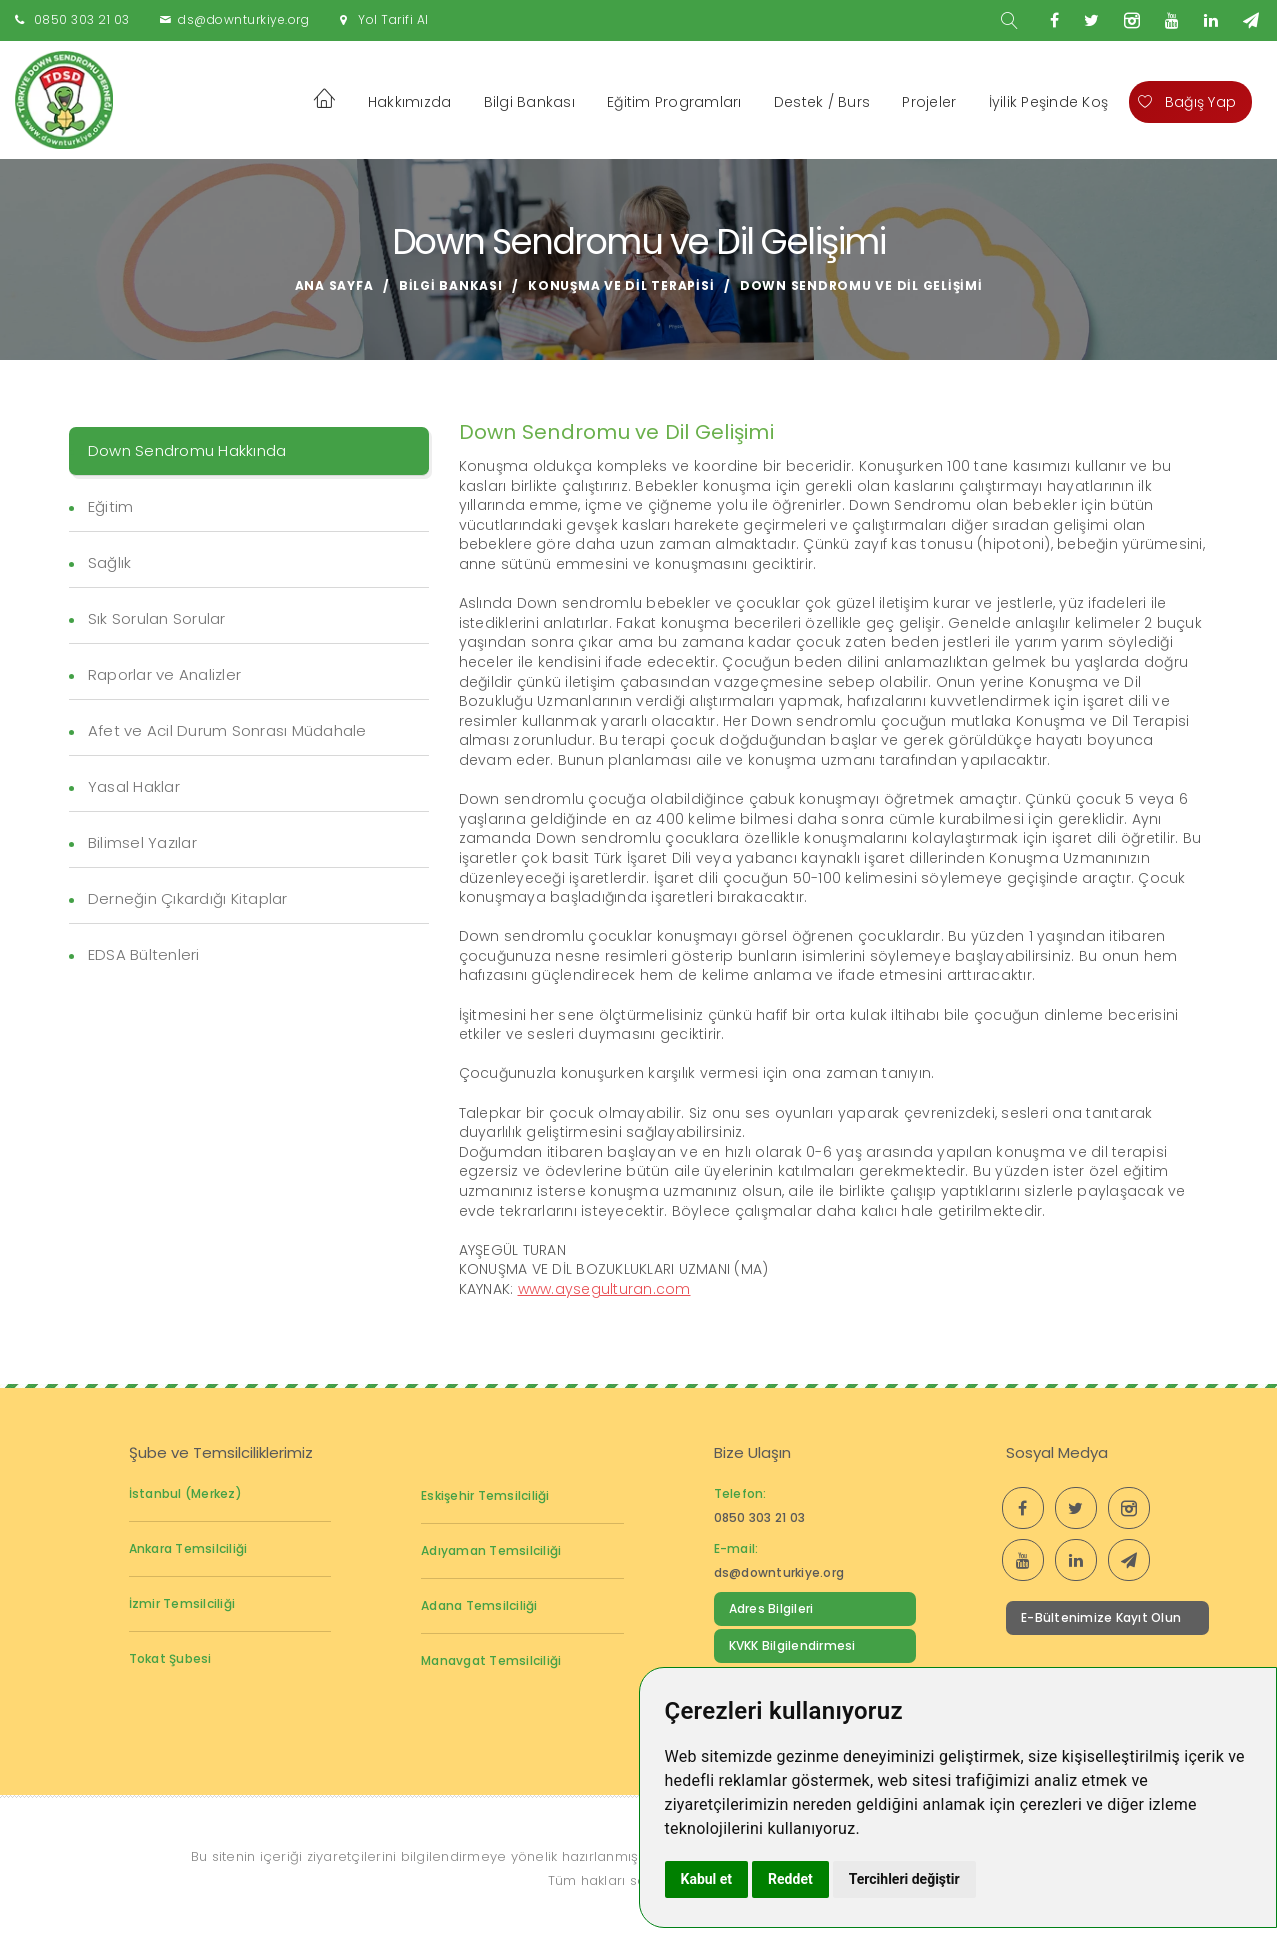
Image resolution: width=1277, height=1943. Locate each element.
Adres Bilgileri (771, 1608)
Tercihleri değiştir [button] (904, 1879)
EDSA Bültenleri (144, 954)
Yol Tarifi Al (393, 19)
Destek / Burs (822, 102)
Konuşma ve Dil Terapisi (621, 285)
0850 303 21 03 (82, 19)
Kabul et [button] (707, 1879)
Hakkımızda (410, 102)
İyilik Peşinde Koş (1049, 102)
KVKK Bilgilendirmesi (792, 1645)
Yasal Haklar (134, 786)
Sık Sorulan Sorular (157, 618)
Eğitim (111, 506)
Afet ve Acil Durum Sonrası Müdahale (227, 730)
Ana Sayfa (334, 285)
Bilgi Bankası (529, 102)
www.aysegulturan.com (604, 1289)
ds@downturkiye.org (243, 19)
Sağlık (110, 562)
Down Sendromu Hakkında (187, 450)
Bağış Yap (1187, 102)
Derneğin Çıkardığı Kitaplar (188, 898)
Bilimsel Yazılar (142, 842)
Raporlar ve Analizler (164, 674)
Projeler (929, 102)
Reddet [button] (790, 1879)
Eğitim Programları (674, 102)
